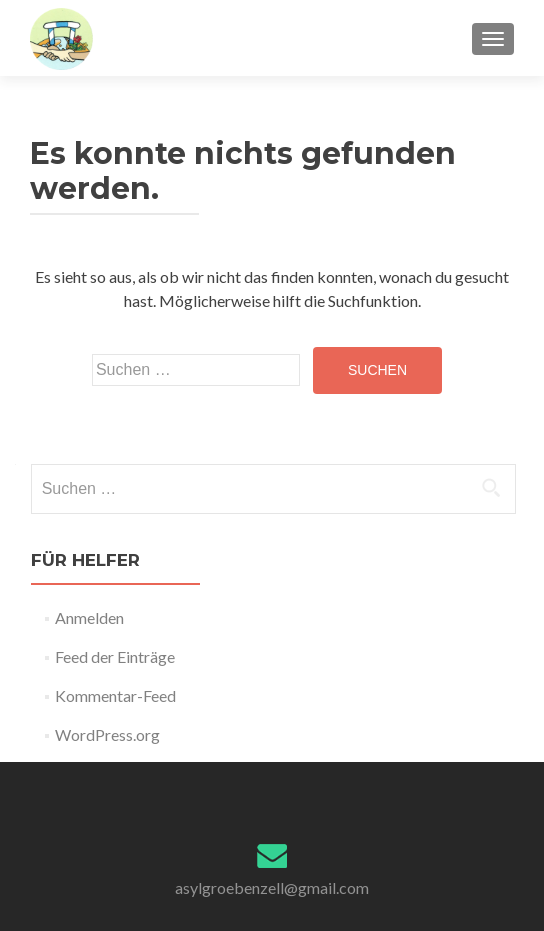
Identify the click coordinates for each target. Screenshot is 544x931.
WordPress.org (107, 734)
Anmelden (89, 617)
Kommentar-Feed (115, 695)
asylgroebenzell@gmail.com (272, 887)
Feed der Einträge (115, 656)
